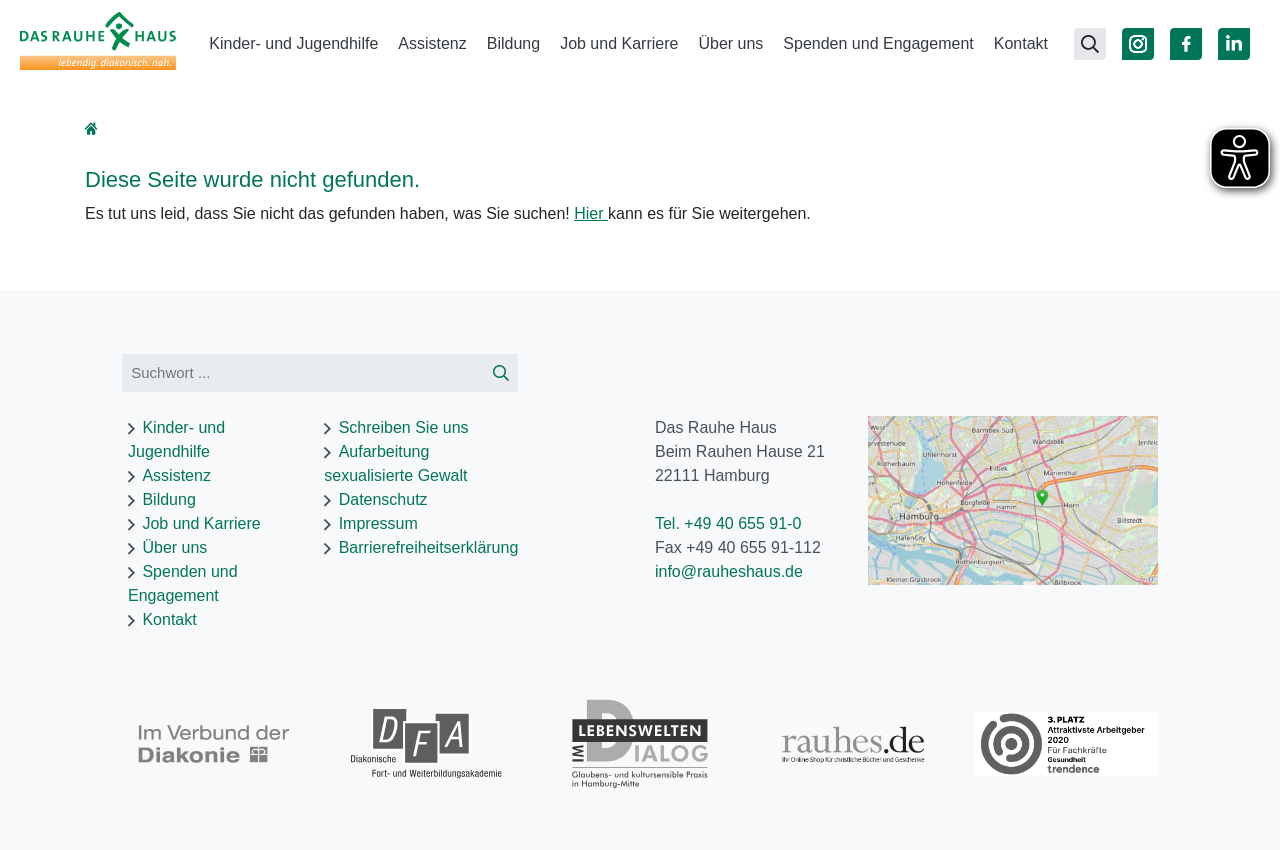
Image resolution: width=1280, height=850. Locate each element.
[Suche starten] (500, 373)
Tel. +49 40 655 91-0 (728, 523)
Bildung (513, 43)
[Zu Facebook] (1186, 44)
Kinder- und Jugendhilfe (293, 43)
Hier (591, 213)
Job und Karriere (619, 43)
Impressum (378, 523)
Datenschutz (383, 499)
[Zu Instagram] (1138, 44)
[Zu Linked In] (1234, 44)
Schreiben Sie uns (404, 427)
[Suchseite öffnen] (1090, 44)
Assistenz (432, 43)
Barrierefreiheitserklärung (429, 547)
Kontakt (1021, 43)
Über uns (730, 43)
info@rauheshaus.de (729, 571)
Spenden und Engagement (878, 43)
